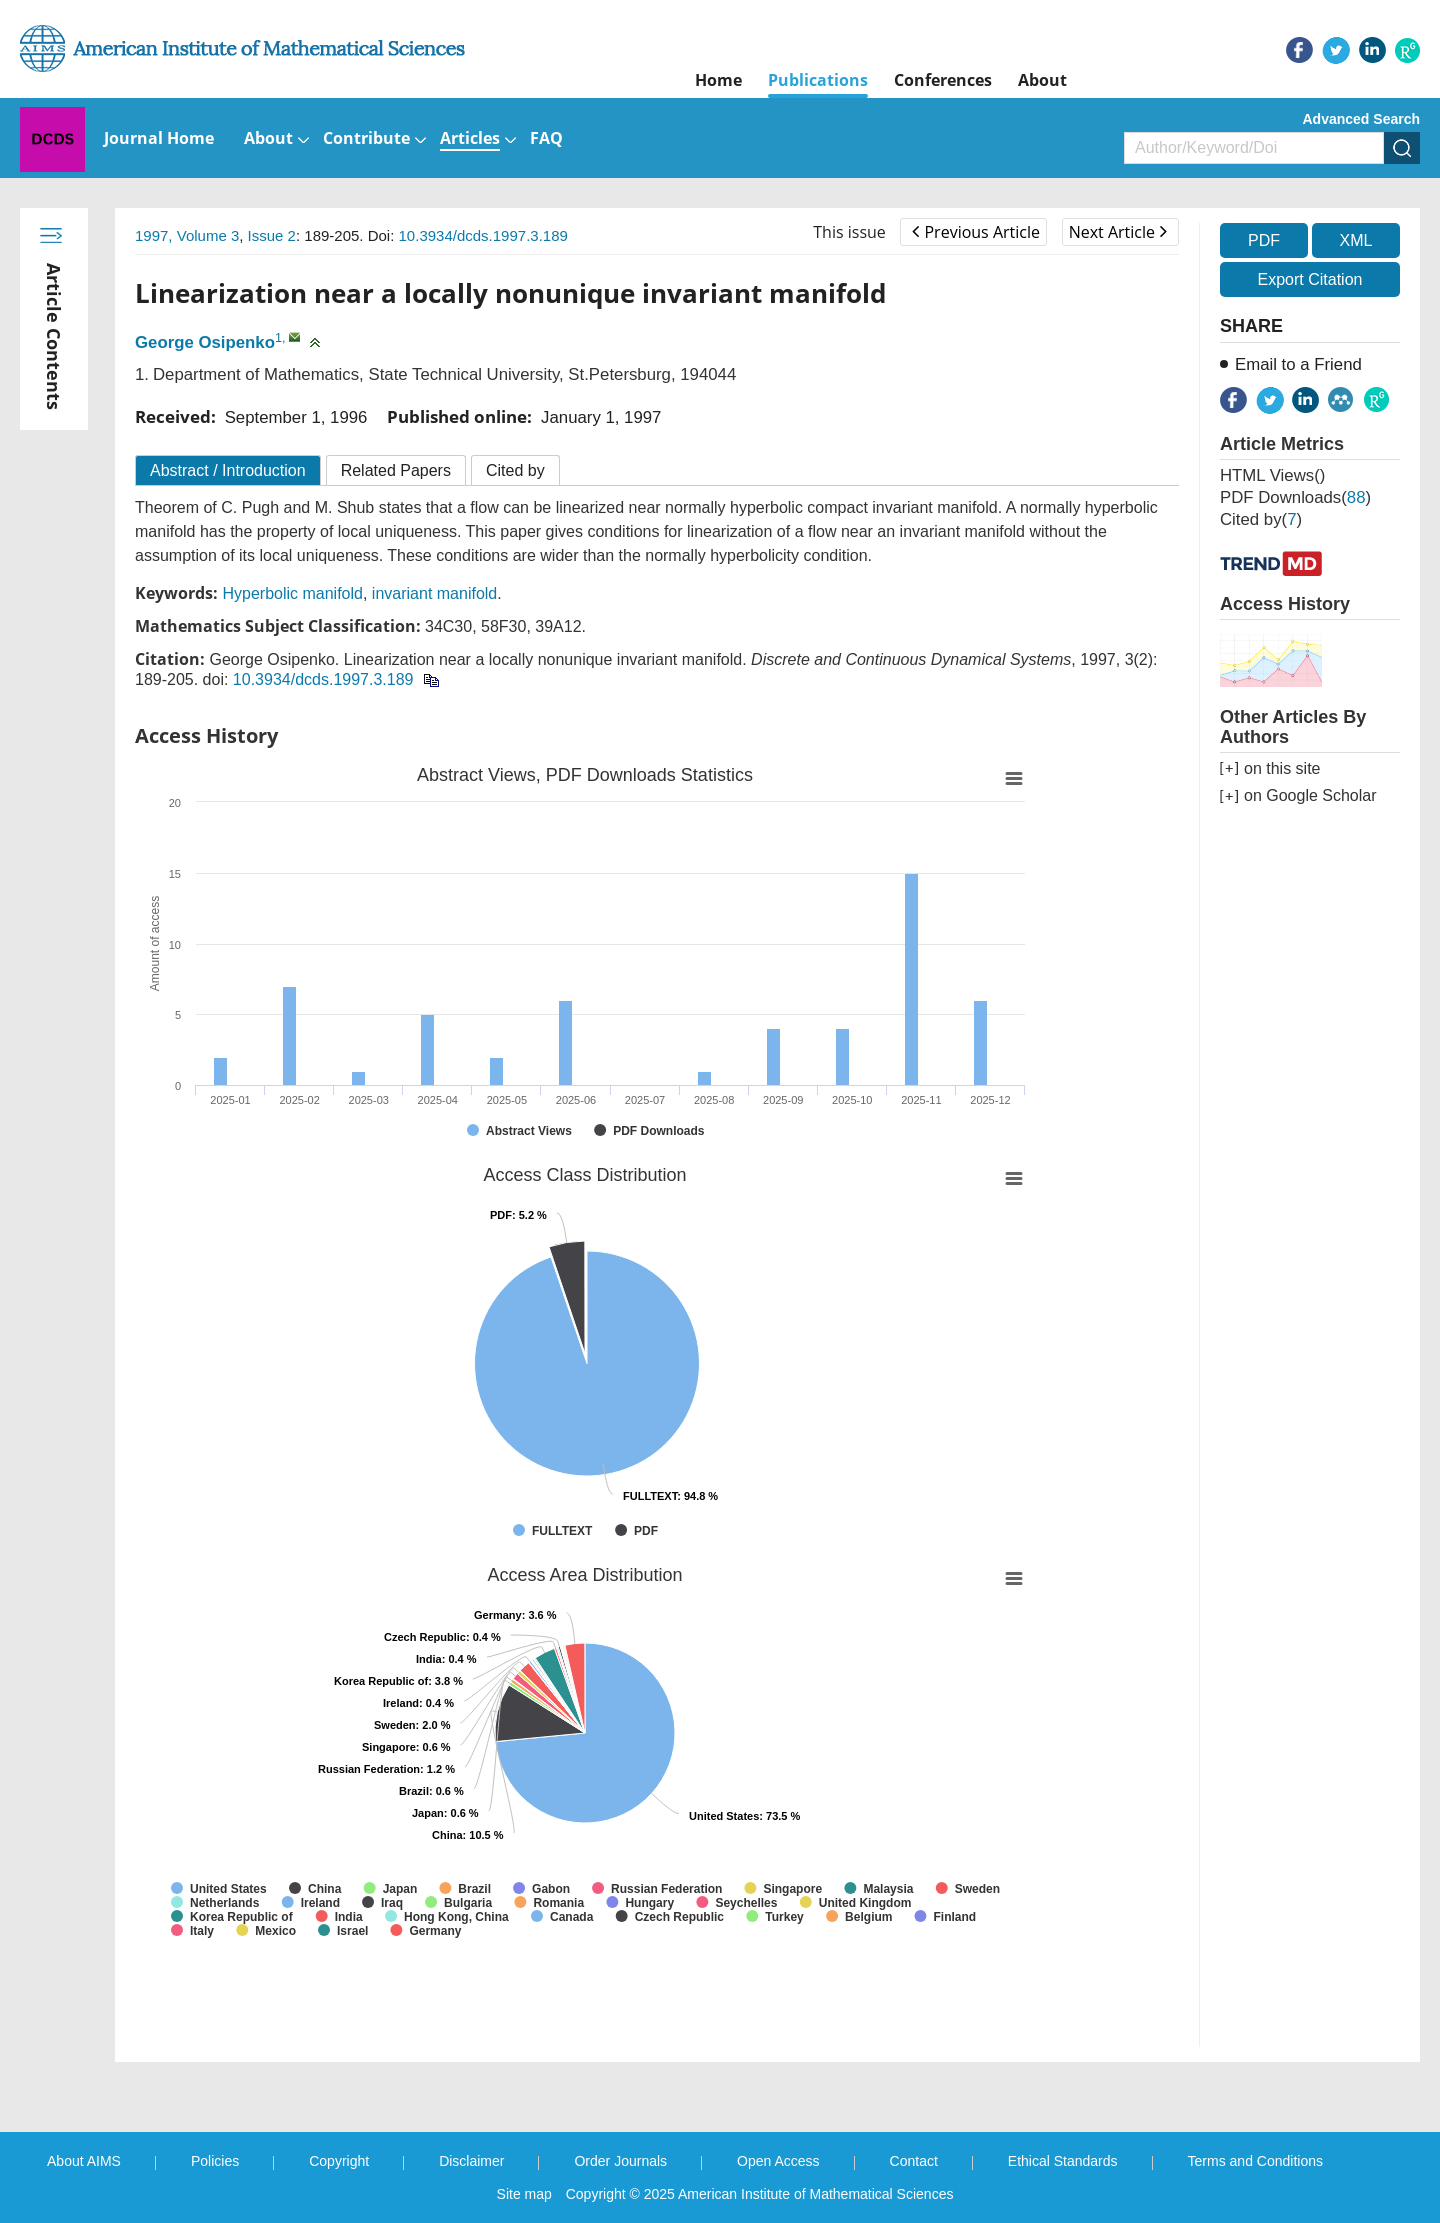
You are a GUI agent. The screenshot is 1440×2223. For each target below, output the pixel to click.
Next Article (1118, 232)
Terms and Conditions (1255, 2161)
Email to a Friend (1298, 364)
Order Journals (620, 2161)
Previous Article (975, 232)
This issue (849, 232)
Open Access (778, 2161)
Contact (914, 2161)
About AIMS (84, 2161)
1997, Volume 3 (187, 235)
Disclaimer (471, 2161)
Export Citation (1310, 279)
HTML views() (1272, 475)
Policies (215, 2161)
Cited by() (1261, 519)
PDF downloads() (1295, 497)
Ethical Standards (1063, 2161)
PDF (1264, 240)
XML (1355, 240)
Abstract (228, 470)
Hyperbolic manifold (292, 593)
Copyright (339, 2161)
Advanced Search (1362, 119)
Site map (524, 2194)
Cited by (515, 470)
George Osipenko (205, 342)
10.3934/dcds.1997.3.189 (483, 235)
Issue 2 (272, 235)
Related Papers (396, 470)
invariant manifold (434, 593)
